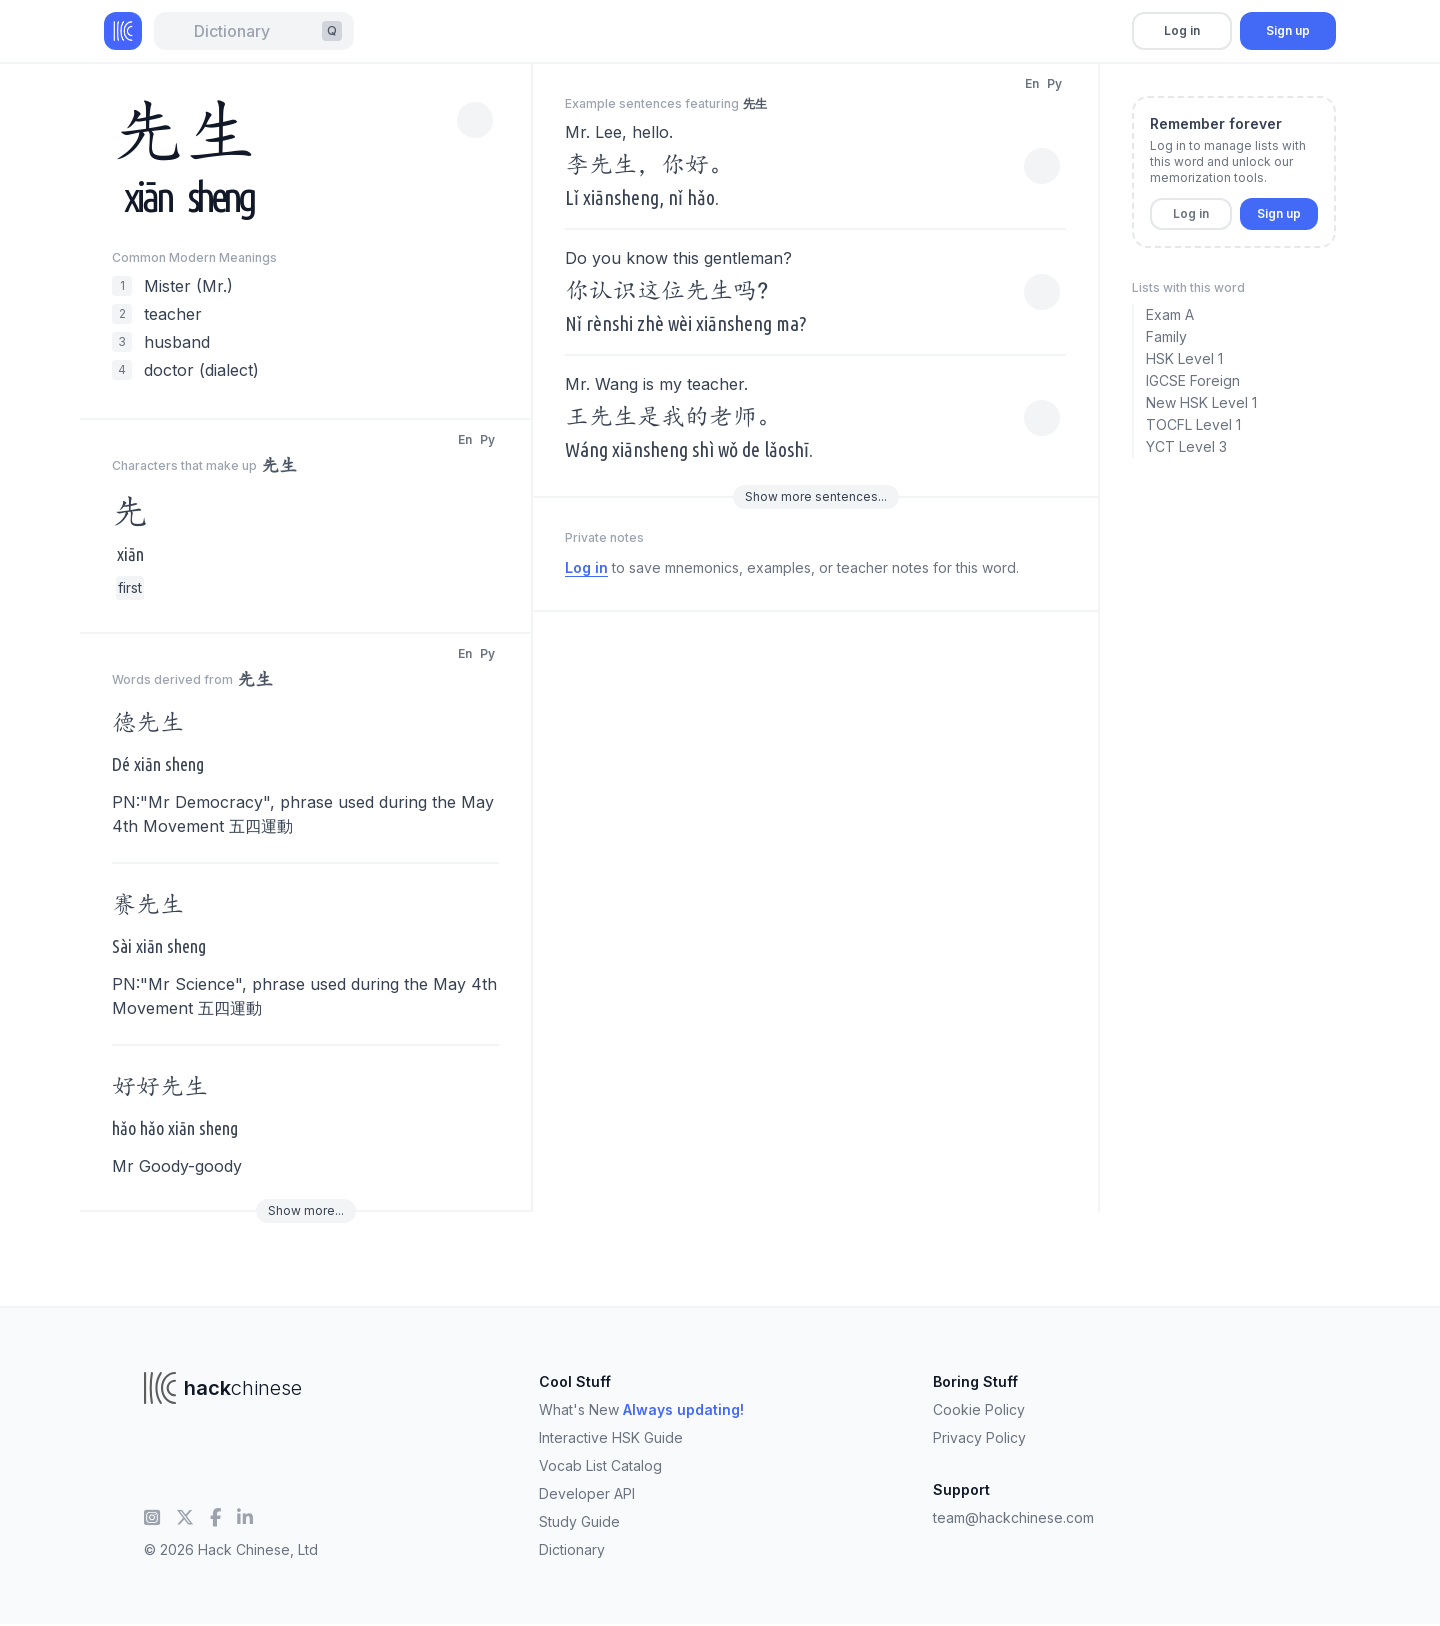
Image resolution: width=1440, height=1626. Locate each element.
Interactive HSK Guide (611, 1437)
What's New (641, 1409)
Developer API (587, 1493)
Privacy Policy (979, 1437)
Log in (1182, 30)
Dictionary (572, 1549)
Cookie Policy (979, 1409)
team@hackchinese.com (1013, 1517)
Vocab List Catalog (600, 1465)
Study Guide (579, 1521)
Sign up (1288, 30)
